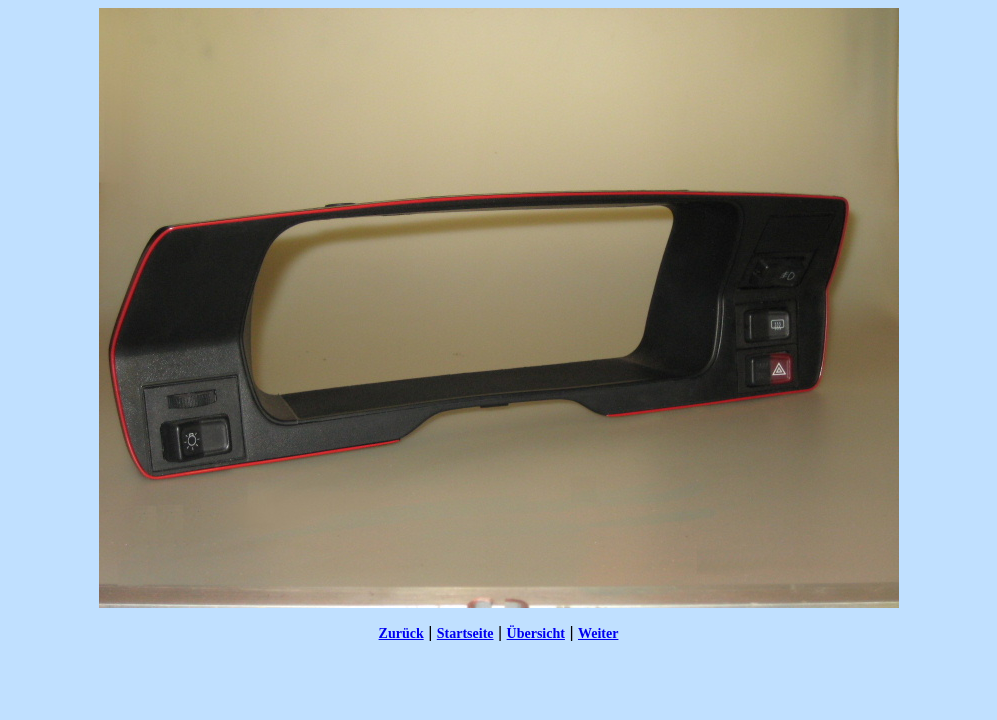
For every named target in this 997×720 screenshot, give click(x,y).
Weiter (598, 633)
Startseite (465, 633)
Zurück (401, 633)
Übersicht (536, 633)
